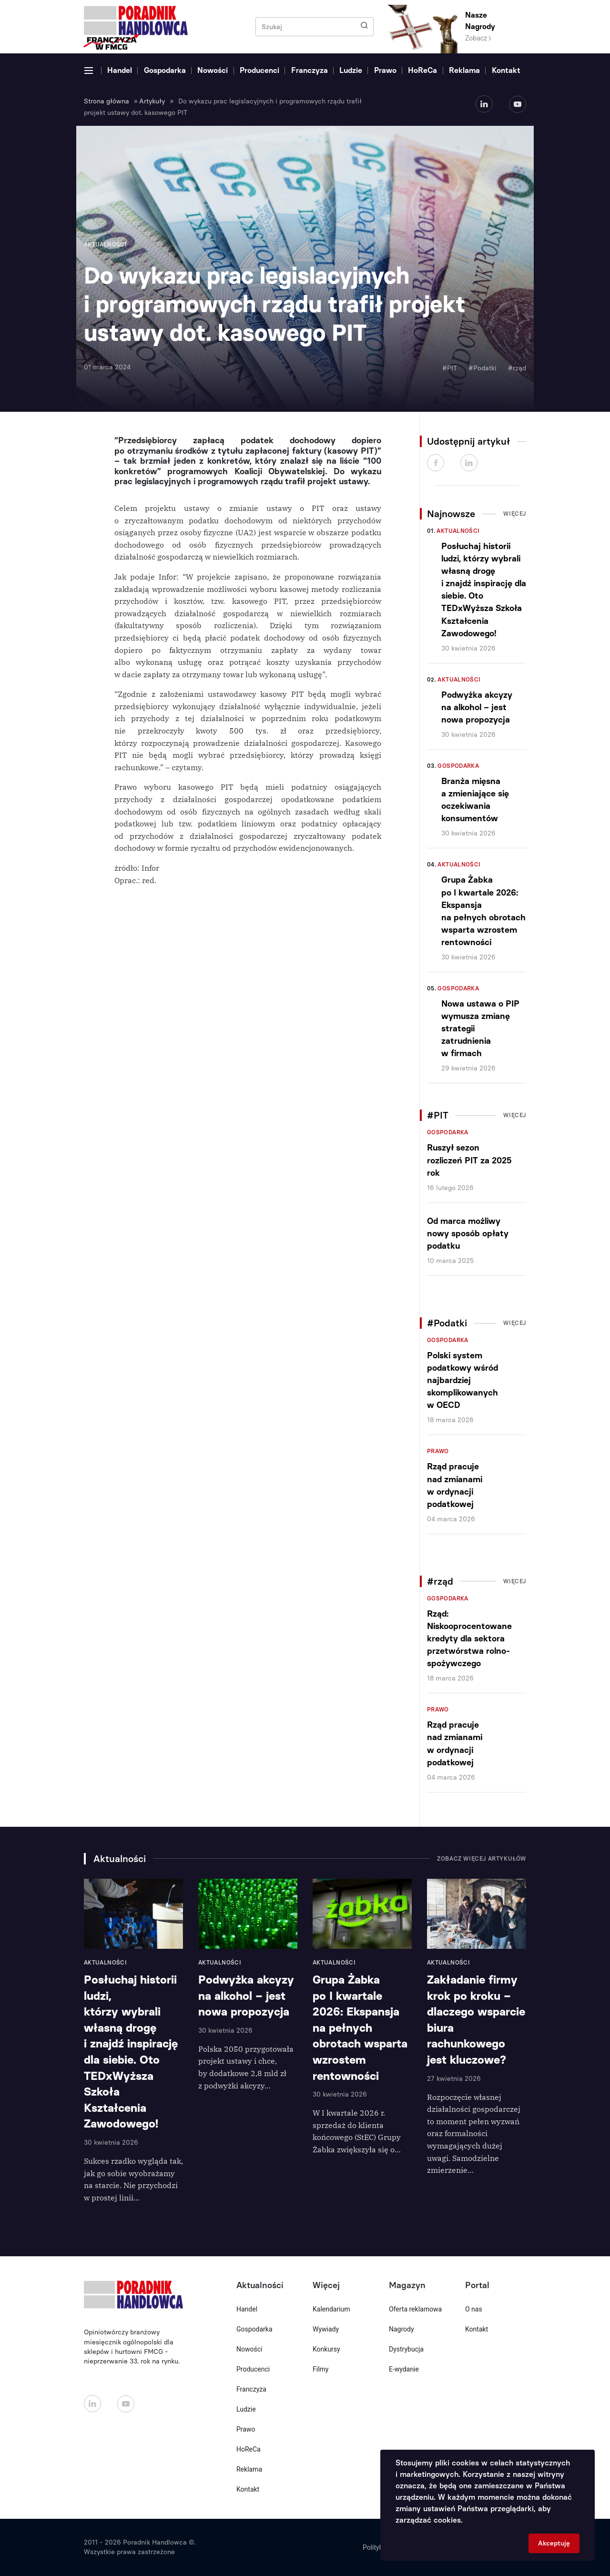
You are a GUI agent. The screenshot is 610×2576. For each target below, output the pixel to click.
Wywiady (326, 2329)
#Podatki (482, 368)
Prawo (385, 70)
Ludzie (350, 70)
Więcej (514, 513)
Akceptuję (554, 2543)
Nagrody (401, 2329)
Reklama (464, 70)
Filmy (320, 2369)
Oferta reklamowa (415, 2309)
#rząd (517, 368)
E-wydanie (404, 2369)
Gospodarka (165, 70)
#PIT (449, 368)
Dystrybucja (406, 2349)
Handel (119, 70)
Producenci (259, 70)
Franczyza (309, 70)
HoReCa (422, 70)
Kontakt (506, 70)
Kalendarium (331, 2309)
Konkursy (326, 2349)
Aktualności (458, 531)
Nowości (212, 70)
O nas (473, 2309)
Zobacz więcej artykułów (481, 1858)
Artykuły (152, 101)
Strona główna (106, 101)
